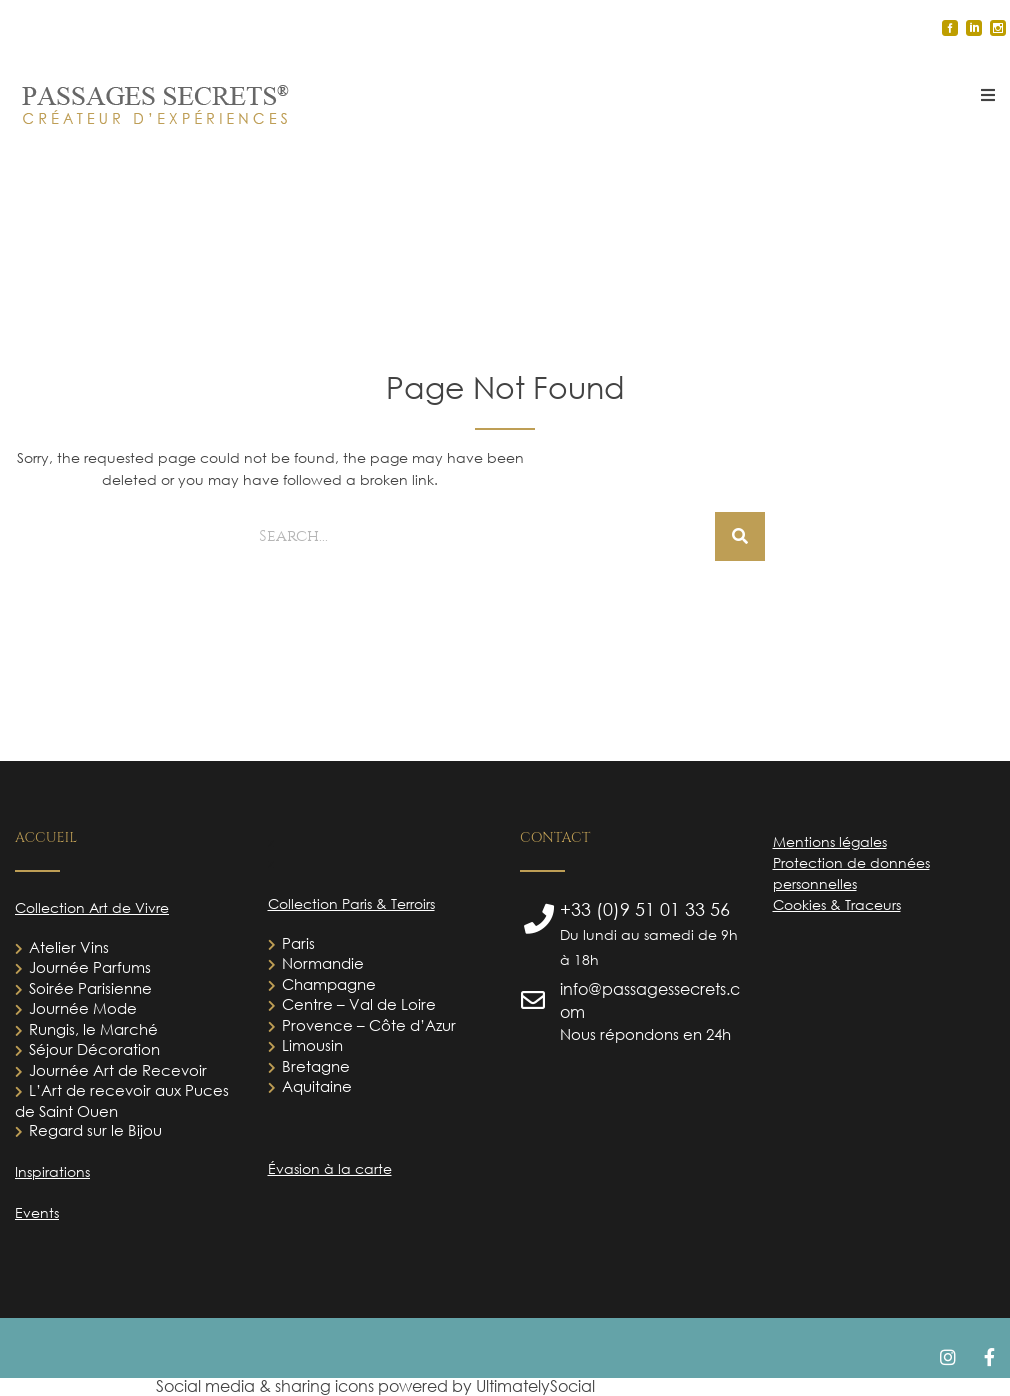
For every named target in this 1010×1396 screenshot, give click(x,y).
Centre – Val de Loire (359, 1004)
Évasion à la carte (330, 1168)
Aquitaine (317, 1086)
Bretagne (316, 1066)
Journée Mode (83, 1008)
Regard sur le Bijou (95, 1130)
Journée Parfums (90, 967)
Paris (298, 943)
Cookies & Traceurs (837, 904)
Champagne (329, 984)
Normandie (323, 963)
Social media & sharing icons (267, 1386)
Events (37, 1212)
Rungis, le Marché (93, 1029)
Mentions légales (830, 841)
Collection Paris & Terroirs (351, 903)
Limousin (312, 1045)
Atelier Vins (69, 947)
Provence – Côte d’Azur (369, 1025)
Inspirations (52, 1171)
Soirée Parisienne (90, 988)
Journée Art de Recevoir (118, 1070)
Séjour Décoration (94, 1049)
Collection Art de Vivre (92, 907)
